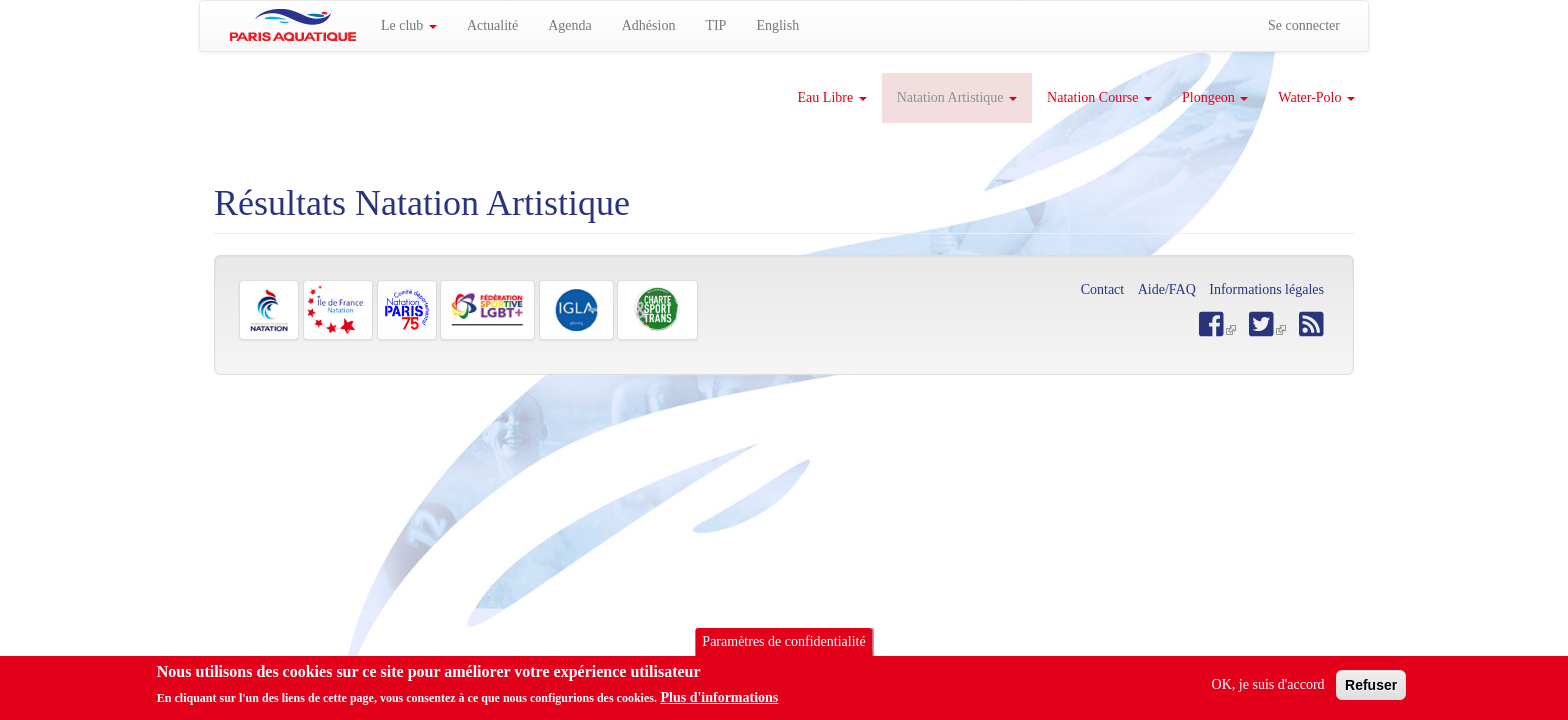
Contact (1103, 289)
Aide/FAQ (1167, 289)
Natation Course (1099, 97)
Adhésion (649, 25)
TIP (715, 25)
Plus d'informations (719, 702)
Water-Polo (1316, 97)
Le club (409, 25)
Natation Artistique (957, 97)
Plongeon (1215, 97)
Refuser (1371, 689)
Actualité (492, 25)
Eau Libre (832, 97)
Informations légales (1266, 289)
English (777, 25)
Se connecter (1304, 25)
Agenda (570, 25)
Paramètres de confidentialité (783, 645)
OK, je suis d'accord (1268, 688)
